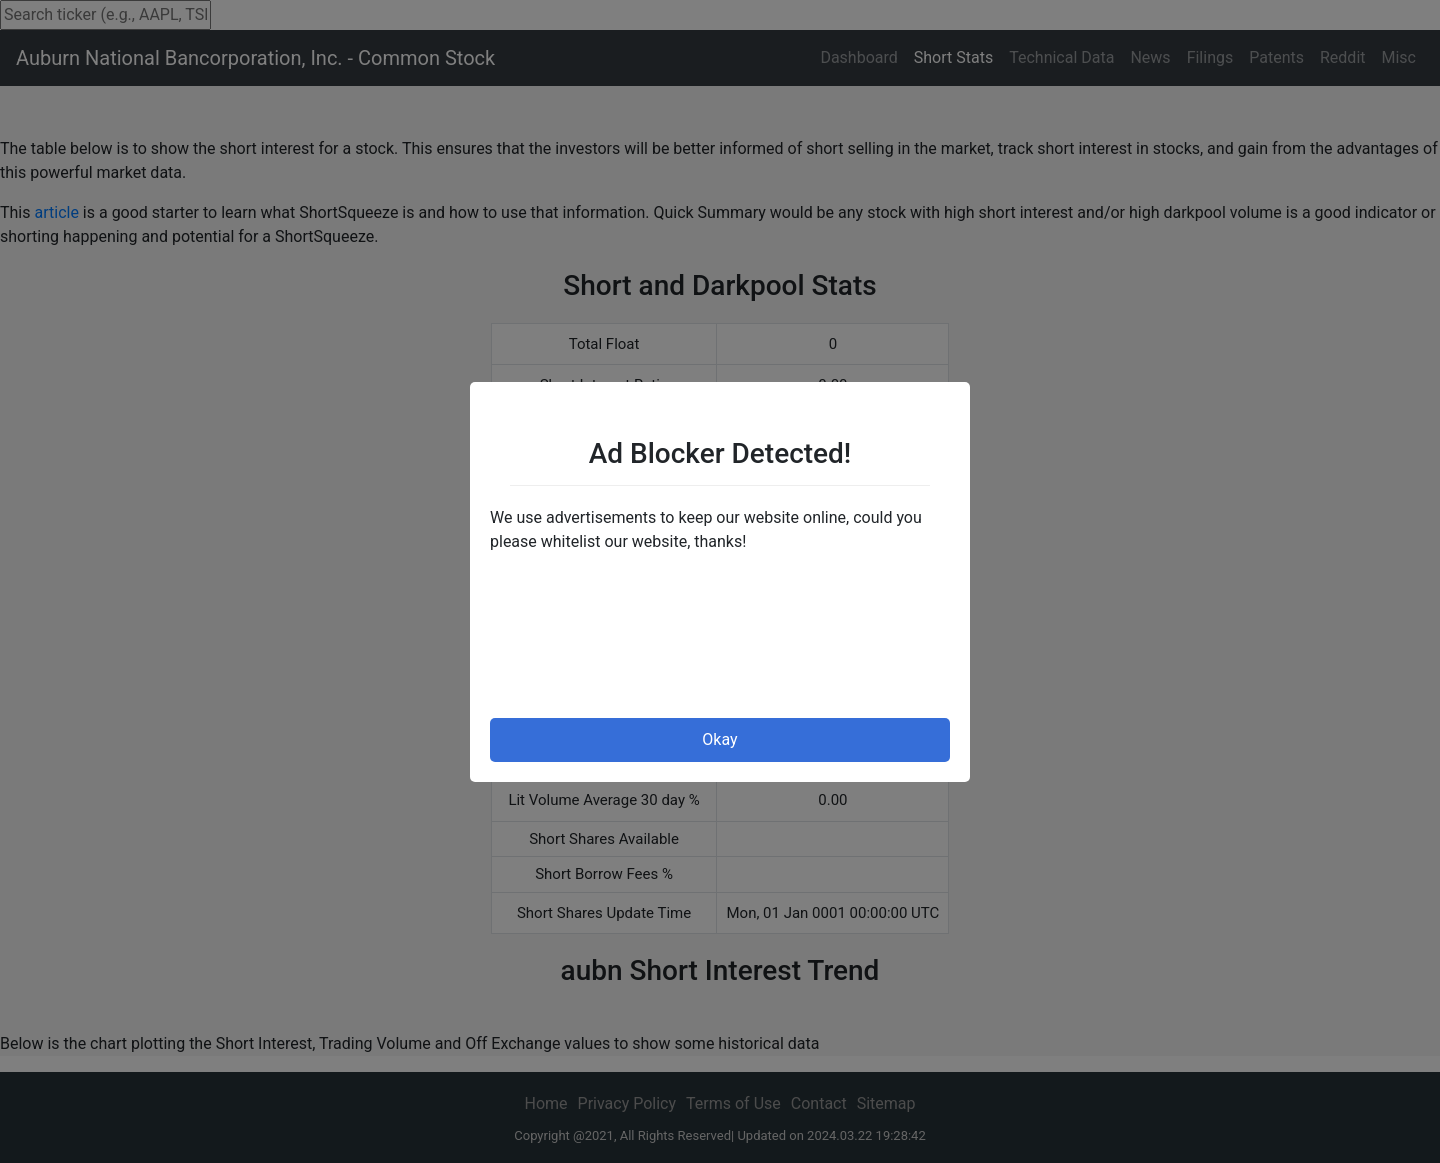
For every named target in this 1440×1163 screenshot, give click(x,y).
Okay (719, 739)
